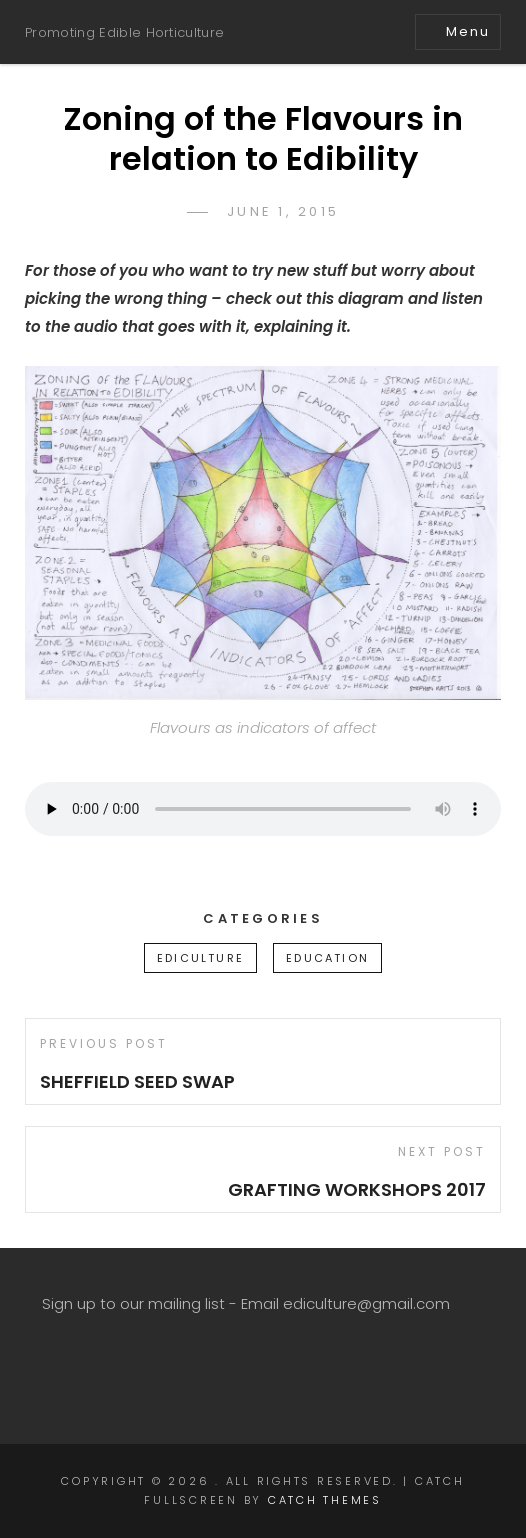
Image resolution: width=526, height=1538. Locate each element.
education (327, 958)
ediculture (200, 958)
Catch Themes (325, 1500)
